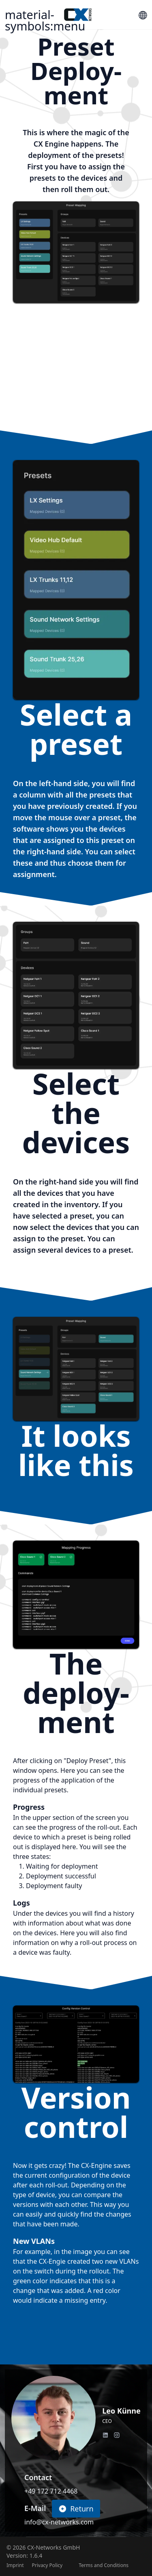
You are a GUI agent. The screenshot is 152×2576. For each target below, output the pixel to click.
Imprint (15, 2565)
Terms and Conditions (103, 2565)
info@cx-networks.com (59, 2522)
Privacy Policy (47, 2565)
